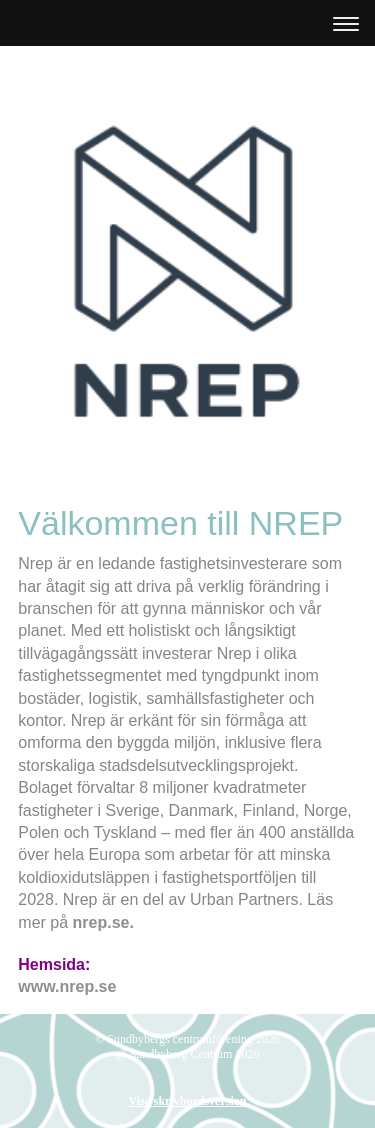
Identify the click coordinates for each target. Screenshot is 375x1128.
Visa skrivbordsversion (188, 1101)
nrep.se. (103, 922)
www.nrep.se (67, 986)
